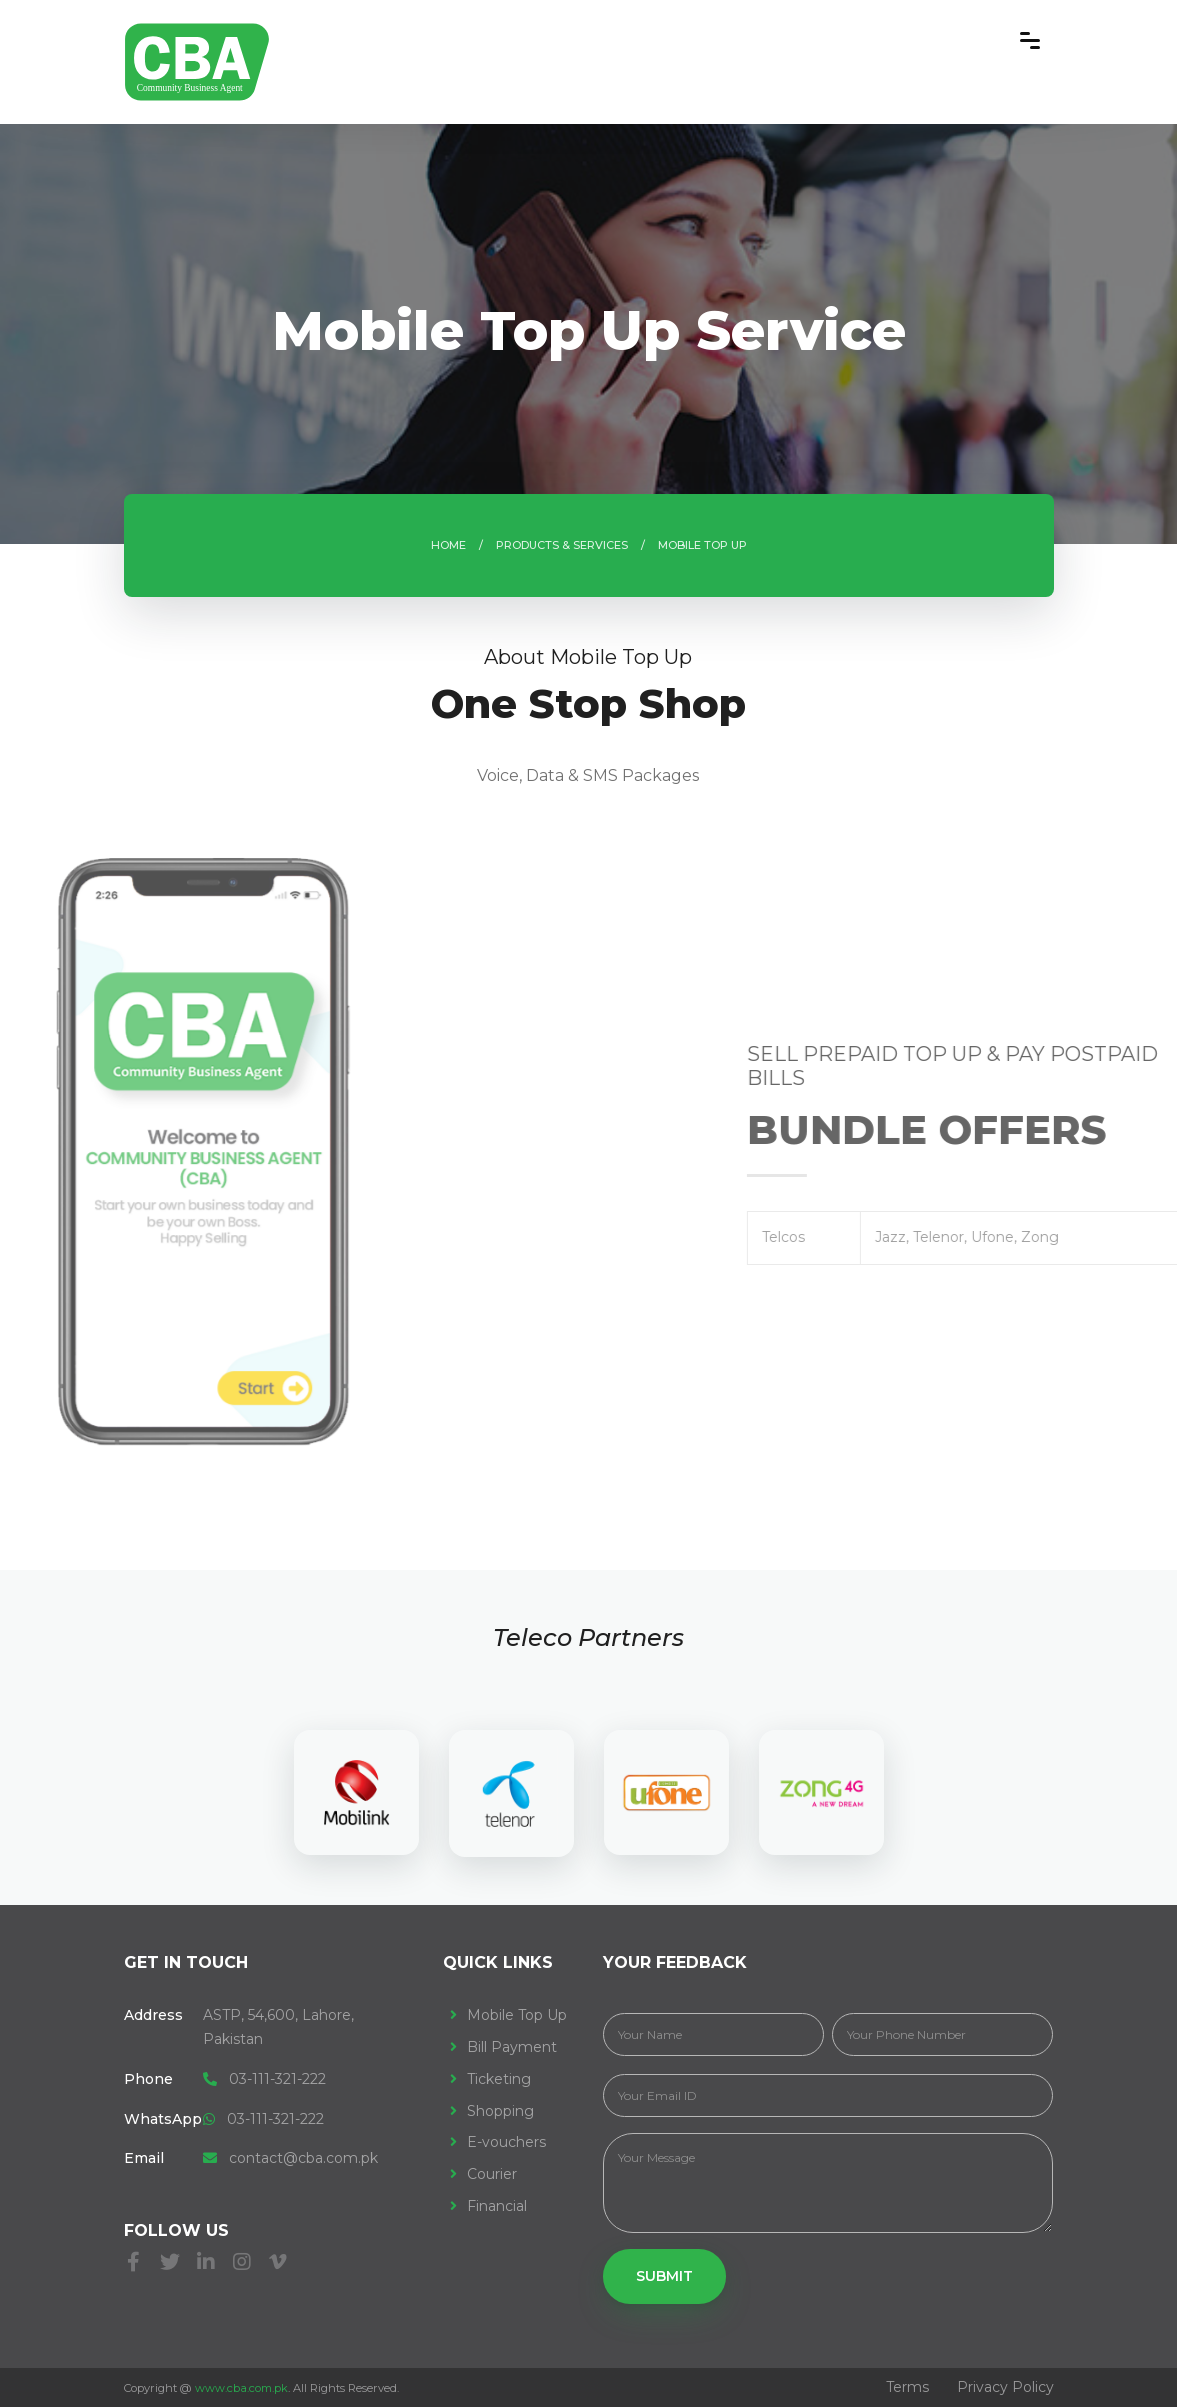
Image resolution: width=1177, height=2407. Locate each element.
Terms (907, 2387)
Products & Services (562, 545)
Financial (497, 2206)
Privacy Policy (1005, 2387)
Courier (492, 2174)
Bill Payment (512, 2047)
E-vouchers (506, 2142)
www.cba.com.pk (241, 2388)
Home (448, 545)
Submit (664, 2276)
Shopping (500, 2111)
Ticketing (499, 2079)
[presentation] (29, 1504)
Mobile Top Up (517, 2015)
